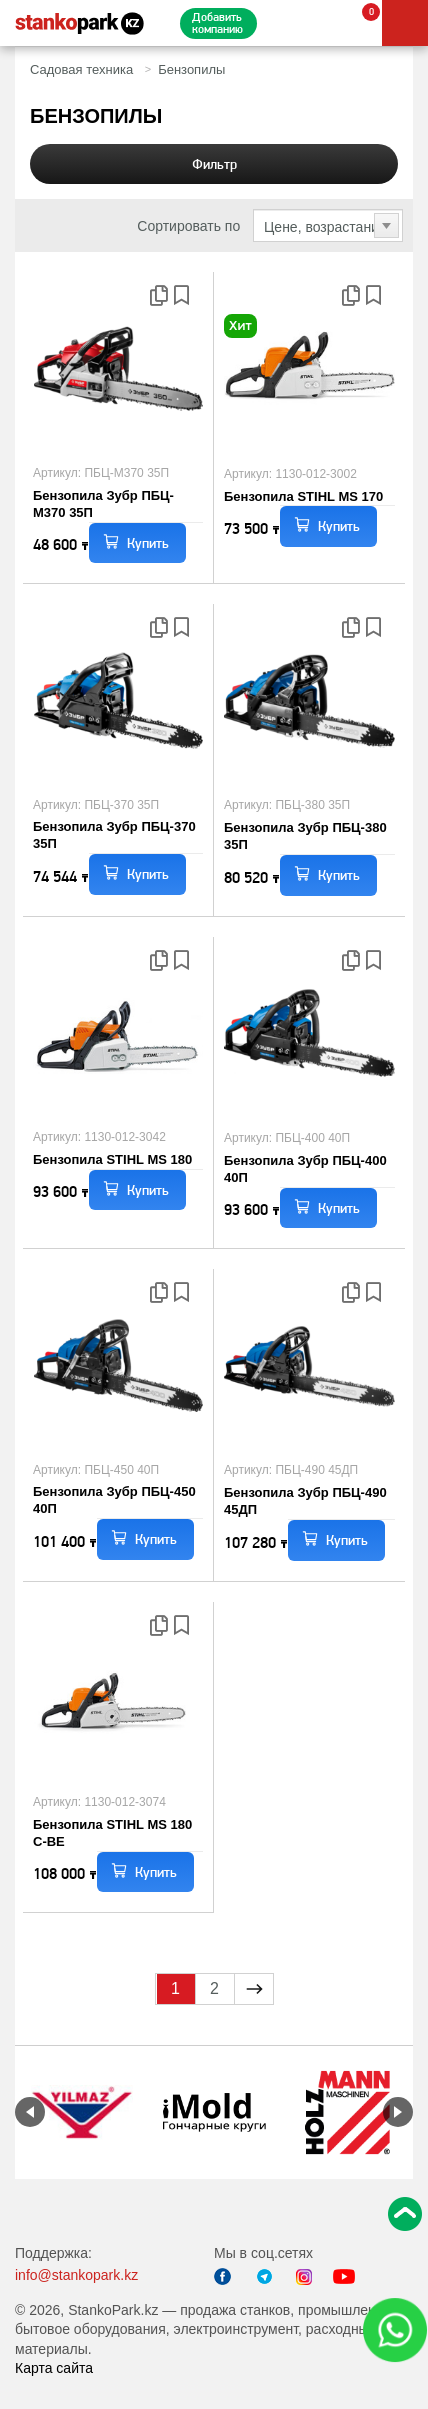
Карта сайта (54, 2368)
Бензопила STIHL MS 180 (112, 1159)
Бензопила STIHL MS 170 (303, 496)
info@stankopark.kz (76, 2275)
